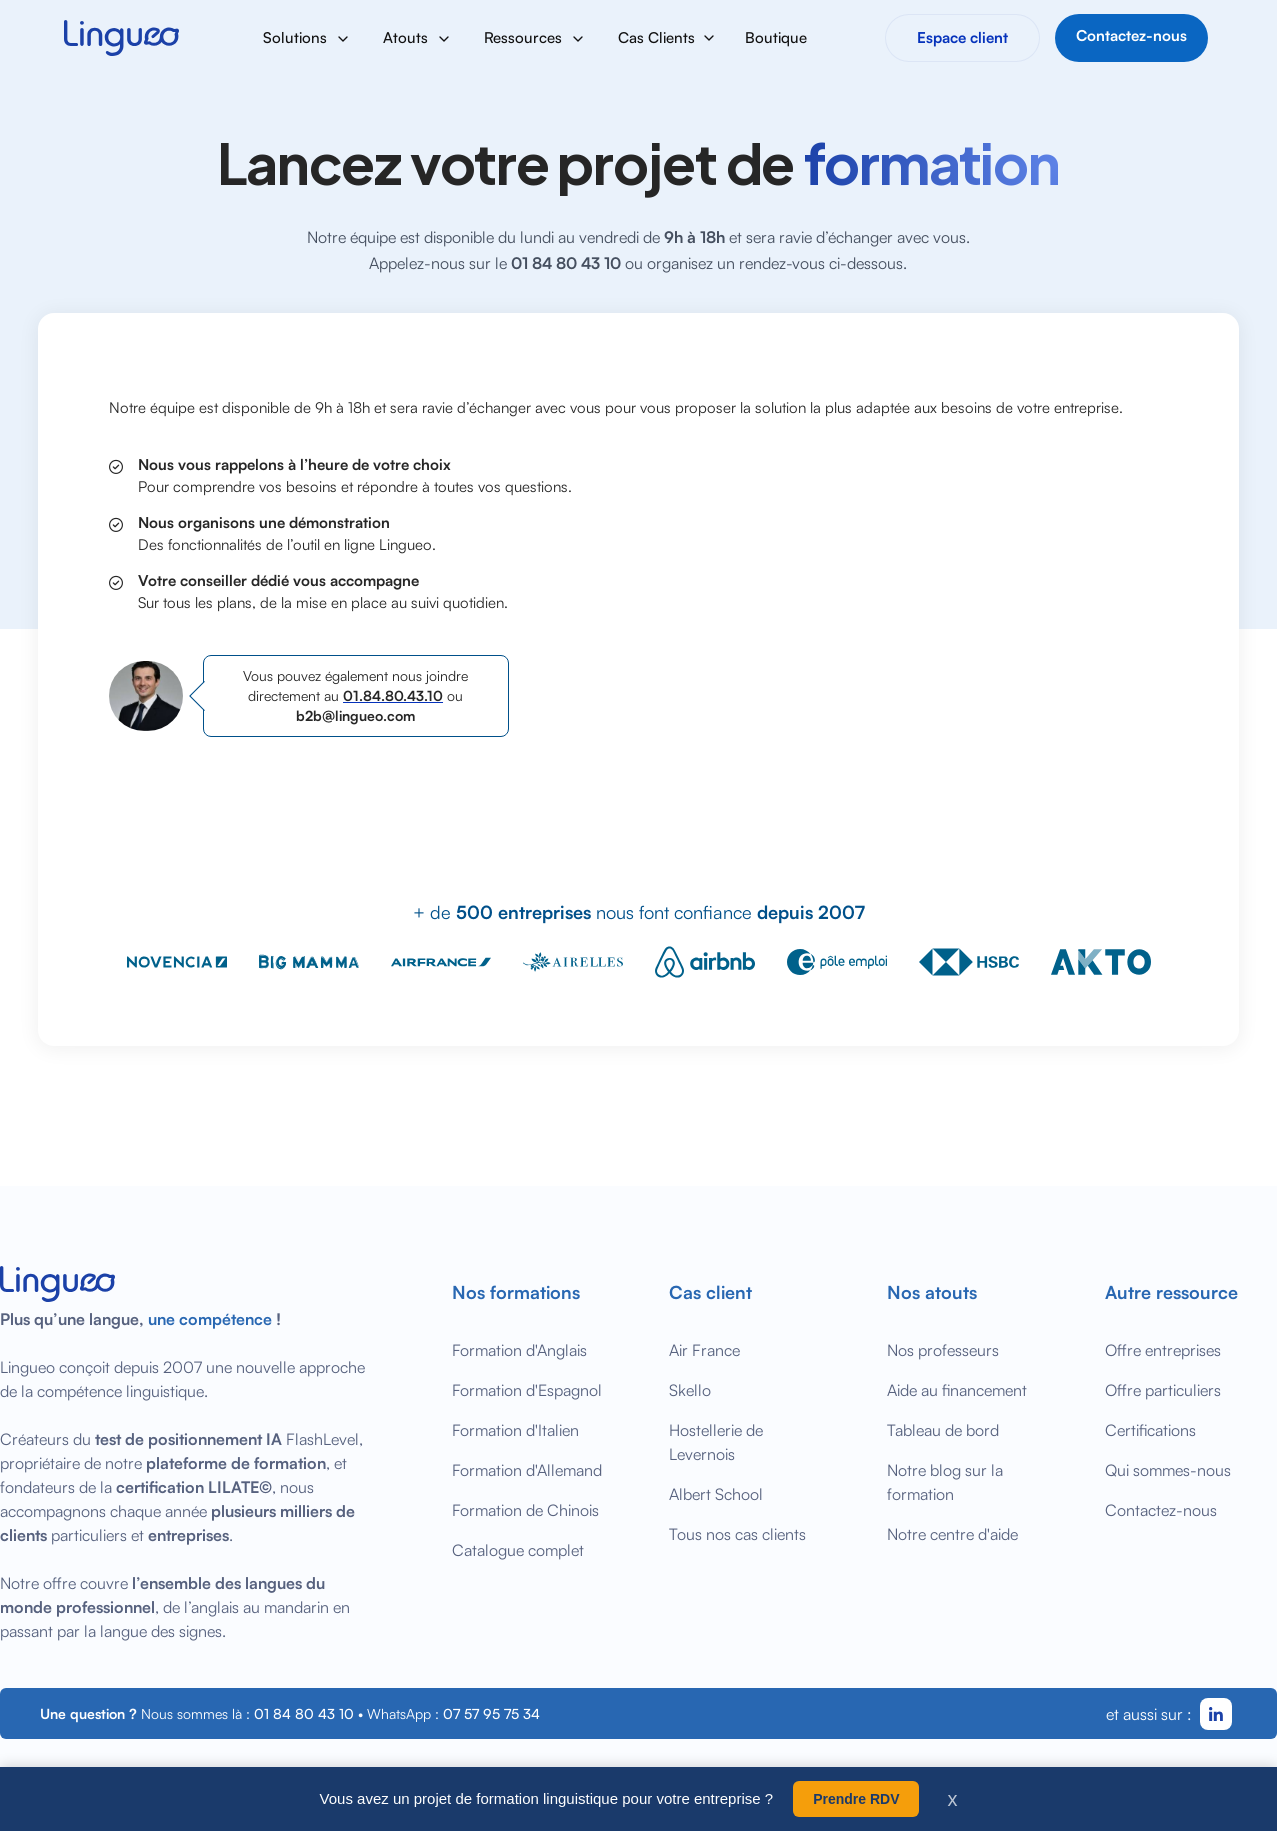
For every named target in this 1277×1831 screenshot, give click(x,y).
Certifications (1150, 1430)
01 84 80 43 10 (304, 1713)
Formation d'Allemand (527, 1470)
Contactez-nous (1161, 1510)
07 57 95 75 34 (491, 1713)
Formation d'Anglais (519, 1350)
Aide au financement (957, 1390)
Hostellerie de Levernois (716, 1442)
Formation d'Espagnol (527, 1390)
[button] (307, 38)
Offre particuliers (1163, 1390)
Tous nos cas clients (737, 1534)
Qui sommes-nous (1168, 1470)
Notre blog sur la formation (945, 1482)
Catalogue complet (518, 1550)
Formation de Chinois (525, 1510)
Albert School (716, 1494)
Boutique (776, 37)
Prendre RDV (856, 1799)
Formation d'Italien (515, 1430)
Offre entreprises (1163, 1350)
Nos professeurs (943, 1350)
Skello (690, 1390)
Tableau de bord (943, 1430)
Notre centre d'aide (952, 1534)
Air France (704, 1350)
